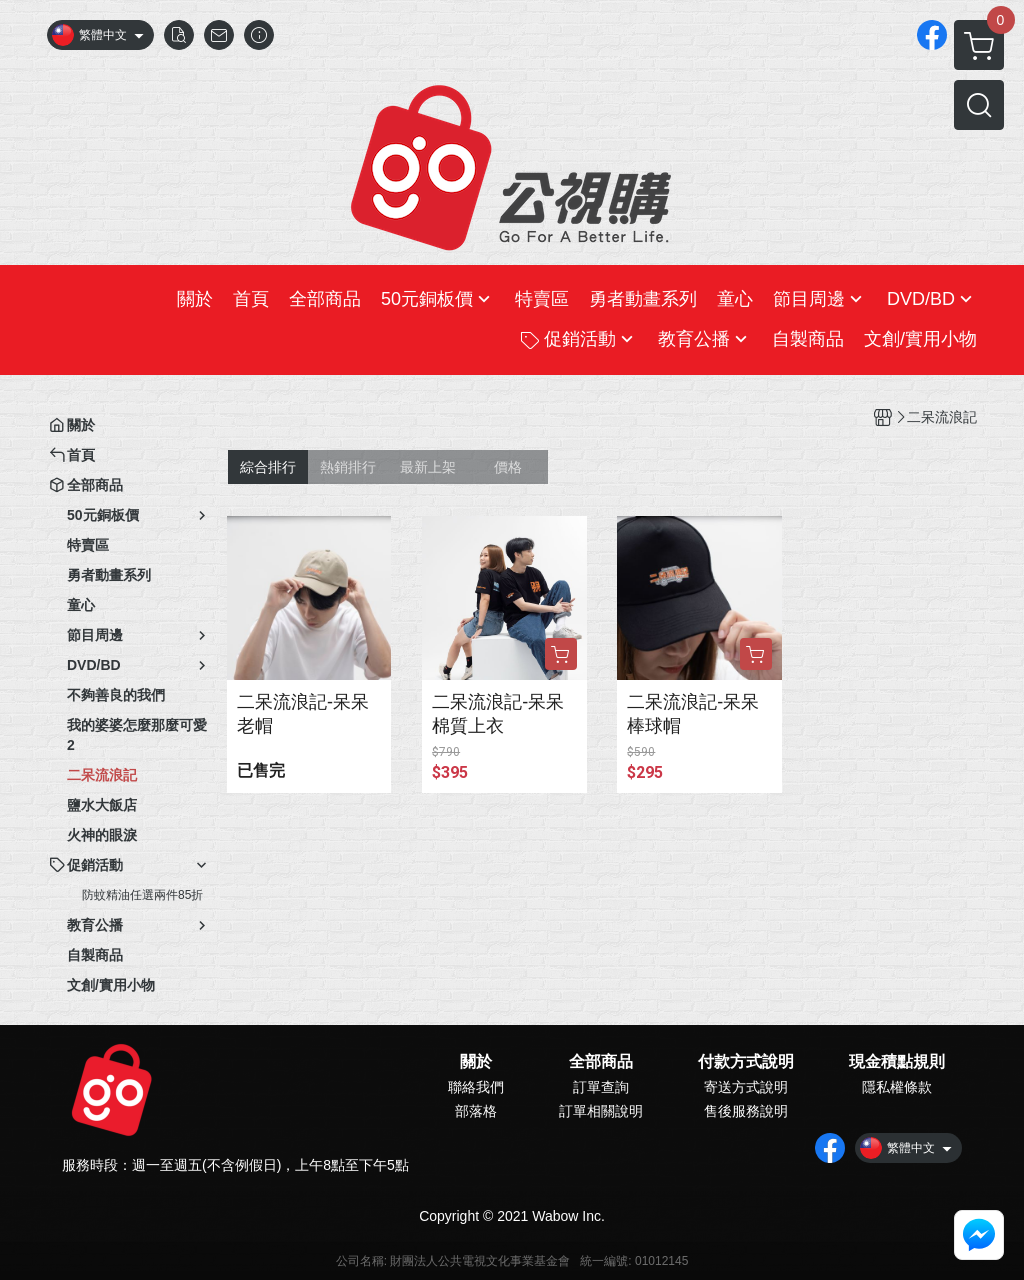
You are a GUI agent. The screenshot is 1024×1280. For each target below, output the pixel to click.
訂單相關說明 (601, 1111)
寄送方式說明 (746, 1087)
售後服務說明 (746, 1111)
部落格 (476, 1111)
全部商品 (601, 1062)
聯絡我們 (476, 1087)
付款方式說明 (746, 1062)
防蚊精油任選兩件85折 (142, 895)
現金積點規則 (897, 1062)
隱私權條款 (897, 1087)
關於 (476, 1062)
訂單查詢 (601, 1087)
